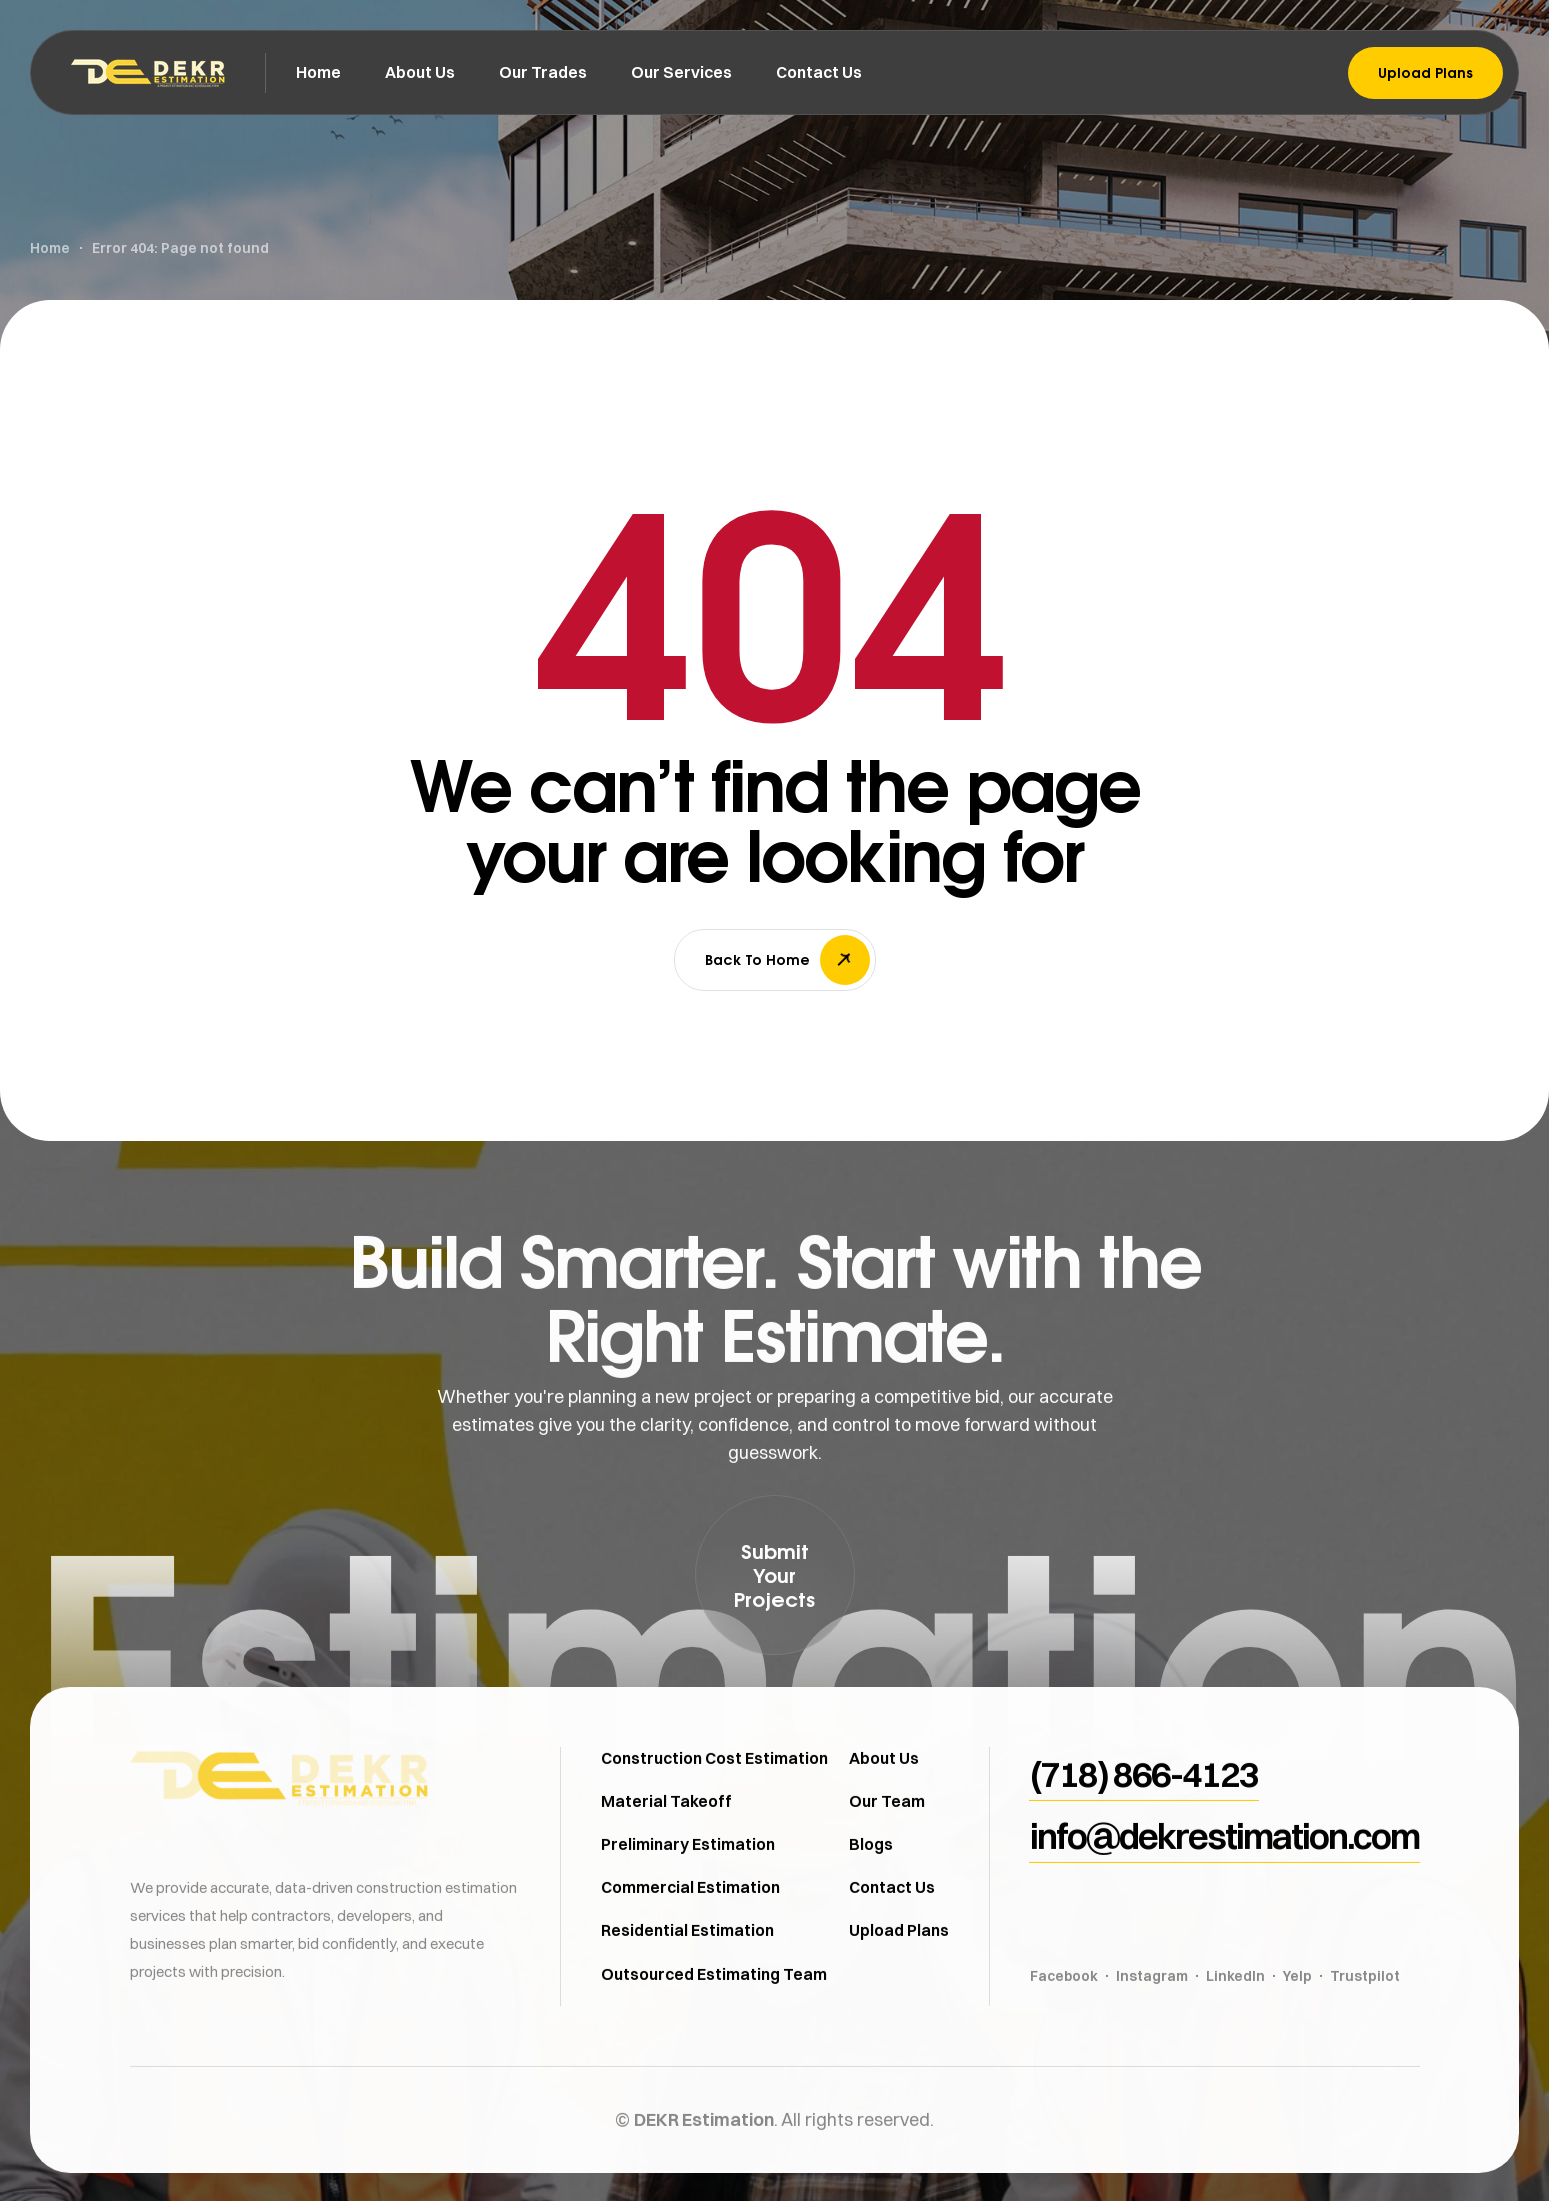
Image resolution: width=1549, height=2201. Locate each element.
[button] (775, 1575)
